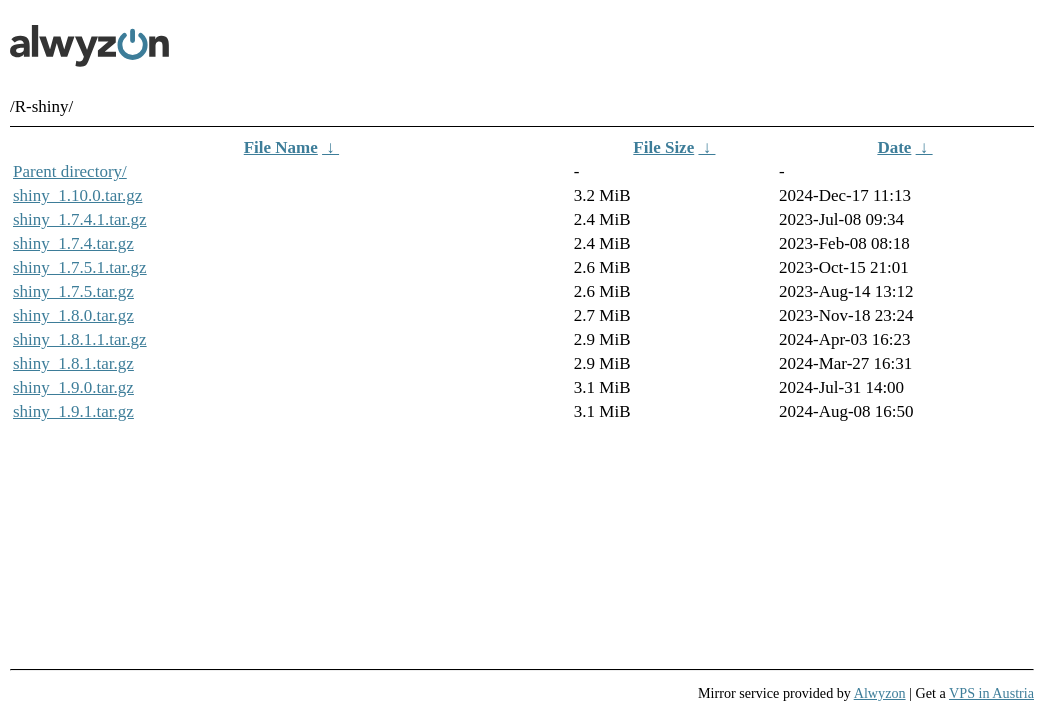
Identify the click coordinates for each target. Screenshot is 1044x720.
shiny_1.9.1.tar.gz (73, 411)
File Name (281, 147)
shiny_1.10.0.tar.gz (77, 195)
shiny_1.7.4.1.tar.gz (80, 219)
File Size (663, 147)
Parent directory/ (70, 171)
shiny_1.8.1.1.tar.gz (80, 339)
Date (894, 147)
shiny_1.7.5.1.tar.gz (80, 267)
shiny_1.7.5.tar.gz (73, 291)
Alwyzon (880, 693)
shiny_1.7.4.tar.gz (73, 243)
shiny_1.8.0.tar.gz (73, 315)
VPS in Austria (991, 693)
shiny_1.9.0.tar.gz (73, 387)
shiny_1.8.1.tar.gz (73, 363)
